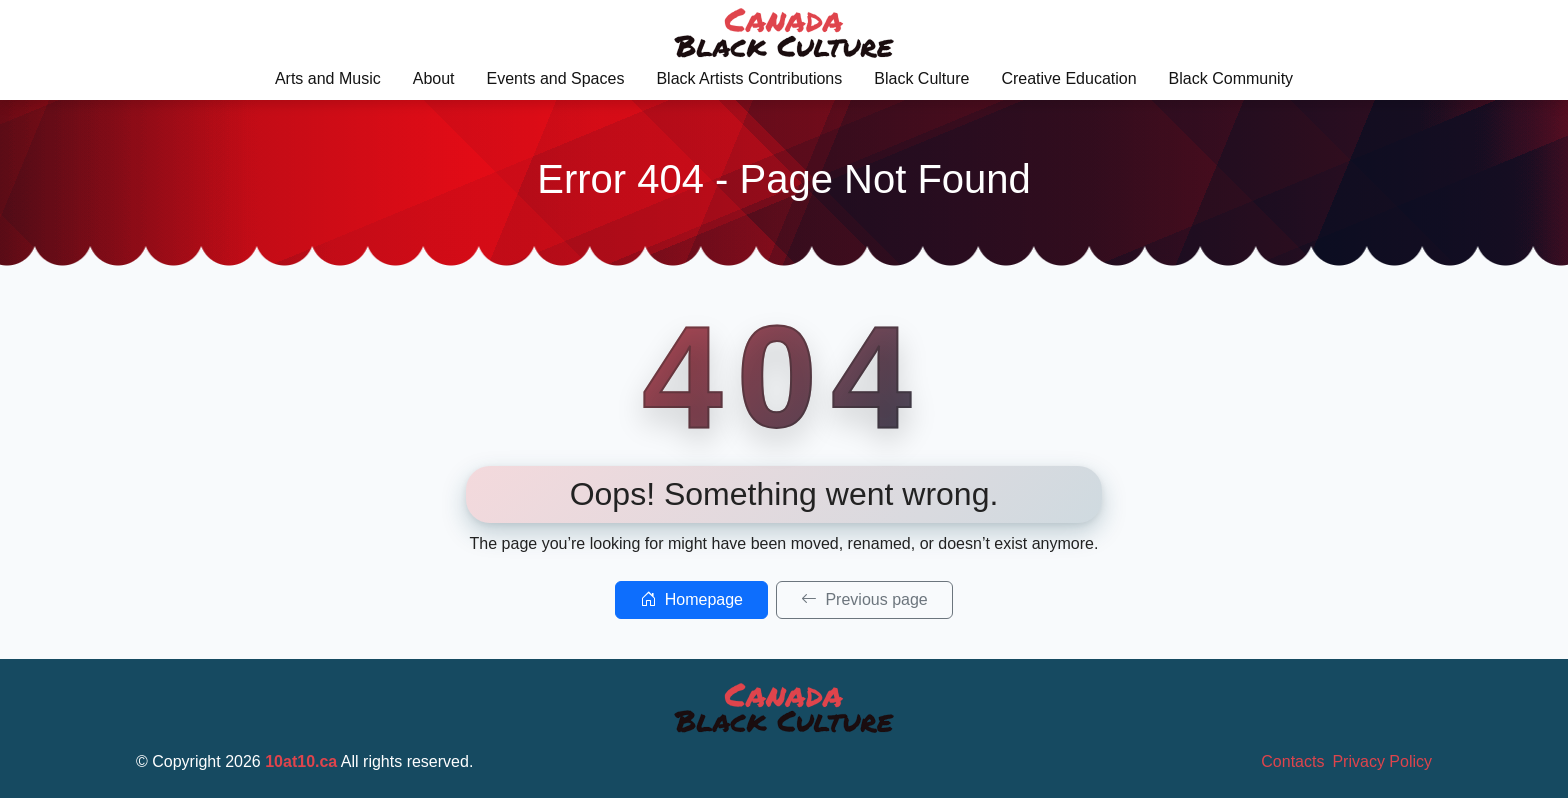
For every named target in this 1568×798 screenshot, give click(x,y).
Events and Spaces (556, 78)
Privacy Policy (1382, 761)
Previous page (864, 599)
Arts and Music (328, 78)
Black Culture (921, 78)
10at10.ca (301, 761)
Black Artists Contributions (749, 78)
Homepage (691, 599)
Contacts (1292, 761)
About (434, 78)
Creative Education (1068, 78)
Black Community (1231, 78)
